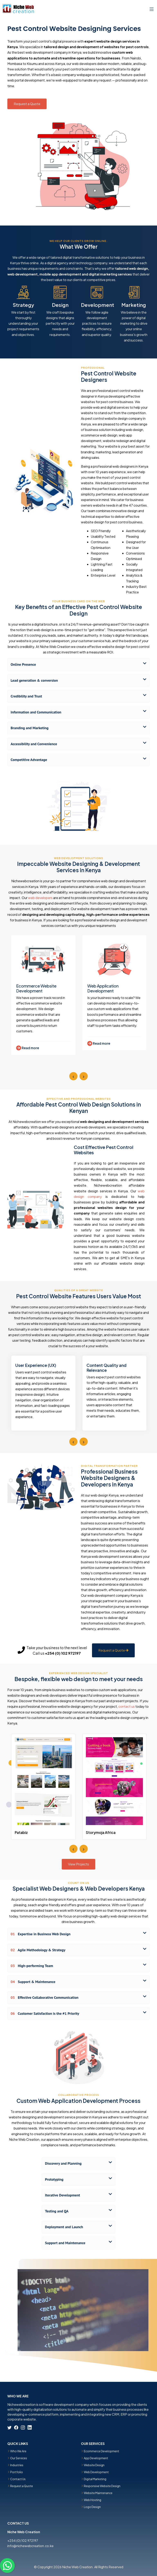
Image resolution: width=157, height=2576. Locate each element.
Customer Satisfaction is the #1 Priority (78, 2013)
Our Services (18, 2458)
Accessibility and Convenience (78, 743)
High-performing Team (78, 1965)
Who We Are (18, 2451)
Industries (16, 2465)
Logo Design (92, 2506)
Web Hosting (92, 2499)
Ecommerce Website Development (36, 988)
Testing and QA (78, 2210)
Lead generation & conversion (78, 680)
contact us (126, 1706)
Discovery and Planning (78, 2163)
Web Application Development (103, 988)
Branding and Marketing (78, 727)
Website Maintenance (98, 2492)
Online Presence (78, 664)
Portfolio (16, 2472)
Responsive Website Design (102, 2485)
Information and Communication (78, 711)
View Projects (78, 1864)
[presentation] (73, 1076)
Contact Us (18, 2478)
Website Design (94, 2465)
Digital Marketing (95, 2478)
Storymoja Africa (101, 1832)
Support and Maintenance (78, 2242)
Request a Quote (27, 104)
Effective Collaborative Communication (78, 1997)
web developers (40, 898)
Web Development (96, 2472)
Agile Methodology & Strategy (78, 1949)
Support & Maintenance (78, 1981)
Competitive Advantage (78, 759)
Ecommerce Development (101, 2451)
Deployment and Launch (78, 2226)
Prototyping (78, 2179)
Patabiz (21, 1832)
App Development (96, 2458)
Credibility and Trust (78, 695)
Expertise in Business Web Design (78, 1933)
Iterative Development (78, 2194)
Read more (27, 1048)
